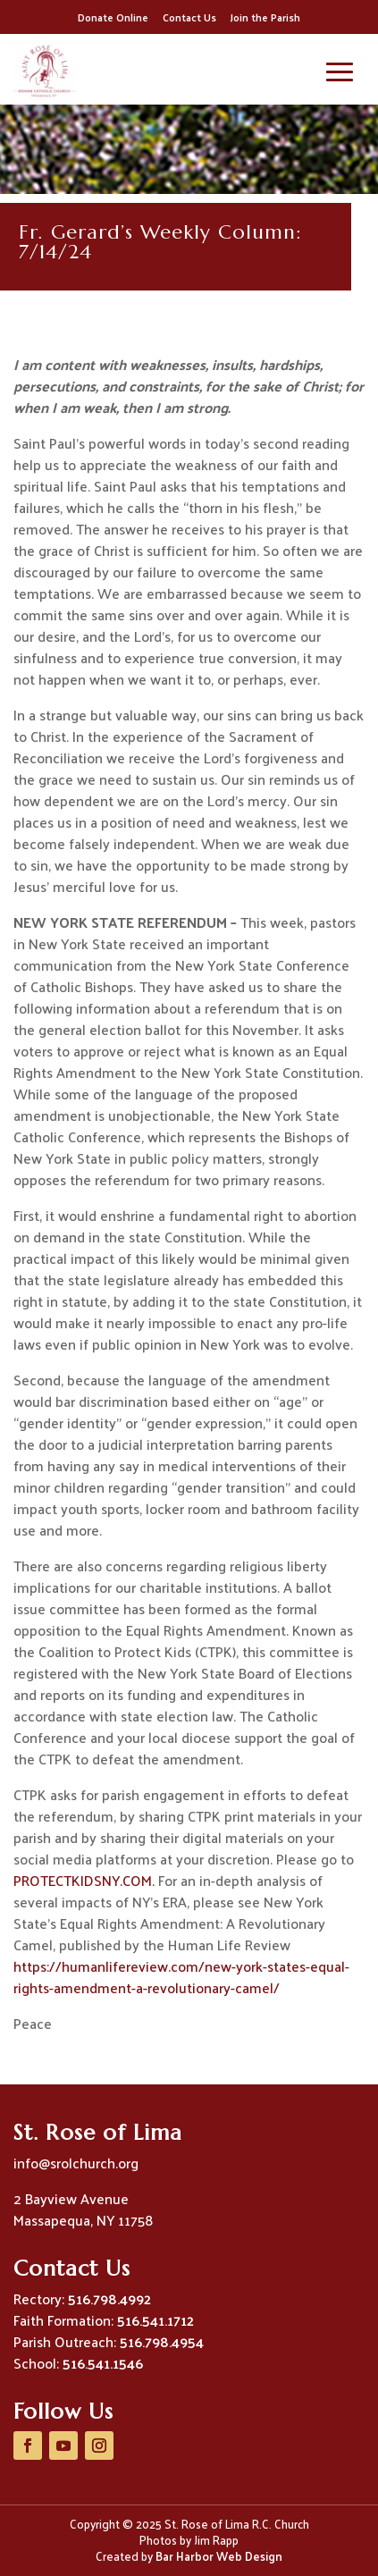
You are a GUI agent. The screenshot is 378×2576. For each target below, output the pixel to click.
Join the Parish (265, 17)
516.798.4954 (162, 2341)
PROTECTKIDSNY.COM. (84, 1880)
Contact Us (189, 17)
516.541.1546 (103, 2363)
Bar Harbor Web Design (218, 2556)
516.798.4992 (109, 2298)
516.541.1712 (155, 2320)
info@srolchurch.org (76, 2163)
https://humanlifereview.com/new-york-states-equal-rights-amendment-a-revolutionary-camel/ (181, 1976)
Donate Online (113, 17)
